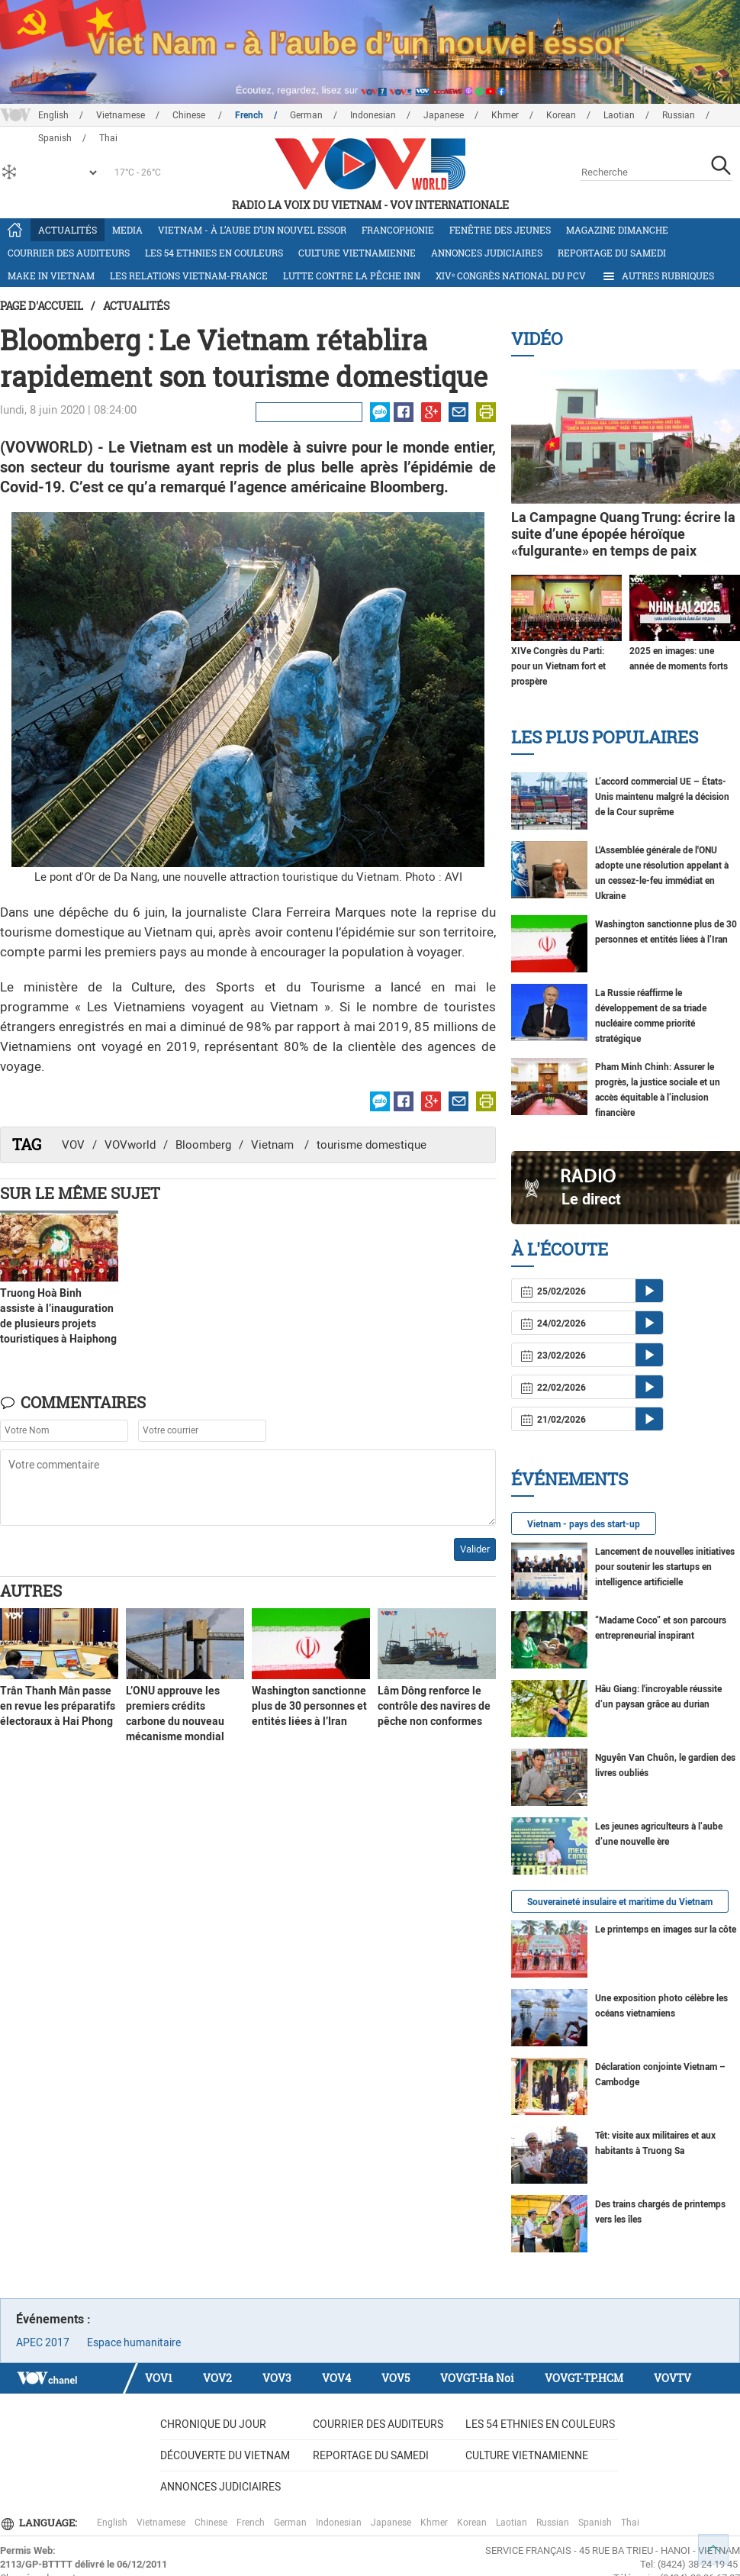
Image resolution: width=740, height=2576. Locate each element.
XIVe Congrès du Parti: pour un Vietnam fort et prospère (558, 666)
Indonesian (373, 115)
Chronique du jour (213, 2424)
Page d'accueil (41, 305)
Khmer (505, 115)
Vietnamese (120, 115)
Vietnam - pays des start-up (583, 1524)
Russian (678, 115)
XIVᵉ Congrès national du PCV (511, 275)
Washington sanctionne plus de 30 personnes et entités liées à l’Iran (309, 1706)
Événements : (53, 2319)
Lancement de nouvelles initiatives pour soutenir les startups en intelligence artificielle (665, 1567)
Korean (561, 115)
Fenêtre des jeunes (500, 230)
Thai (630, 2522)
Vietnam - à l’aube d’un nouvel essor (252, 230)
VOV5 (395, 2378)
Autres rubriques (657, 276)
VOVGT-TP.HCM (584, 2378)
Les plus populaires (604, 737)
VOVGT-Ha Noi (477, 2378)
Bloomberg (203, 1145)
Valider (475, 1549)
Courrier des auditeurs (69, 253)
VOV (73, 1145)
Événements (569, 1479)
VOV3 (276, 2378)
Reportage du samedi (612, 253)
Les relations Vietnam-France (189, 275)
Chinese (190, 115)
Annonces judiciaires (486, 253)
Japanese (443, 115)
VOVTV (672, 2378)
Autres (31, 1591)
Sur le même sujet (80, 1193)
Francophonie (398, 230)
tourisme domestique (371, 1145)
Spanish (595, 2522)
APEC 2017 (42, 2342)
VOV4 (336, 2378)
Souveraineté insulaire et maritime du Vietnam (620, 1902)
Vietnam (274, 1145)
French (249, 115)
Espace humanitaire (134, 2342)
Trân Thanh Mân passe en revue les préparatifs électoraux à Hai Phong (57, 1706)
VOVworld (130, 1145)
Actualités (67, 230)
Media (127, 230)
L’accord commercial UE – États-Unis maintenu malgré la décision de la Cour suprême (662, 796)
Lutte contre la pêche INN (351, 275)
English (53, 115)
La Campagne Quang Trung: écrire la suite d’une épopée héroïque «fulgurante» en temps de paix (623, 534)
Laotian (619, 115)
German (306, 115)
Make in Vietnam (51, 275)
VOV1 (158, 2378)
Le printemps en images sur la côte (665, 1929)
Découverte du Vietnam (225, 2455)
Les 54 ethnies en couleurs (214, 253)
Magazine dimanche (617, 230)
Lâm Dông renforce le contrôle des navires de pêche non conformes (434, 1706)
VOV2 (217, 2378)
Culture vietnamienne (357, 253)
